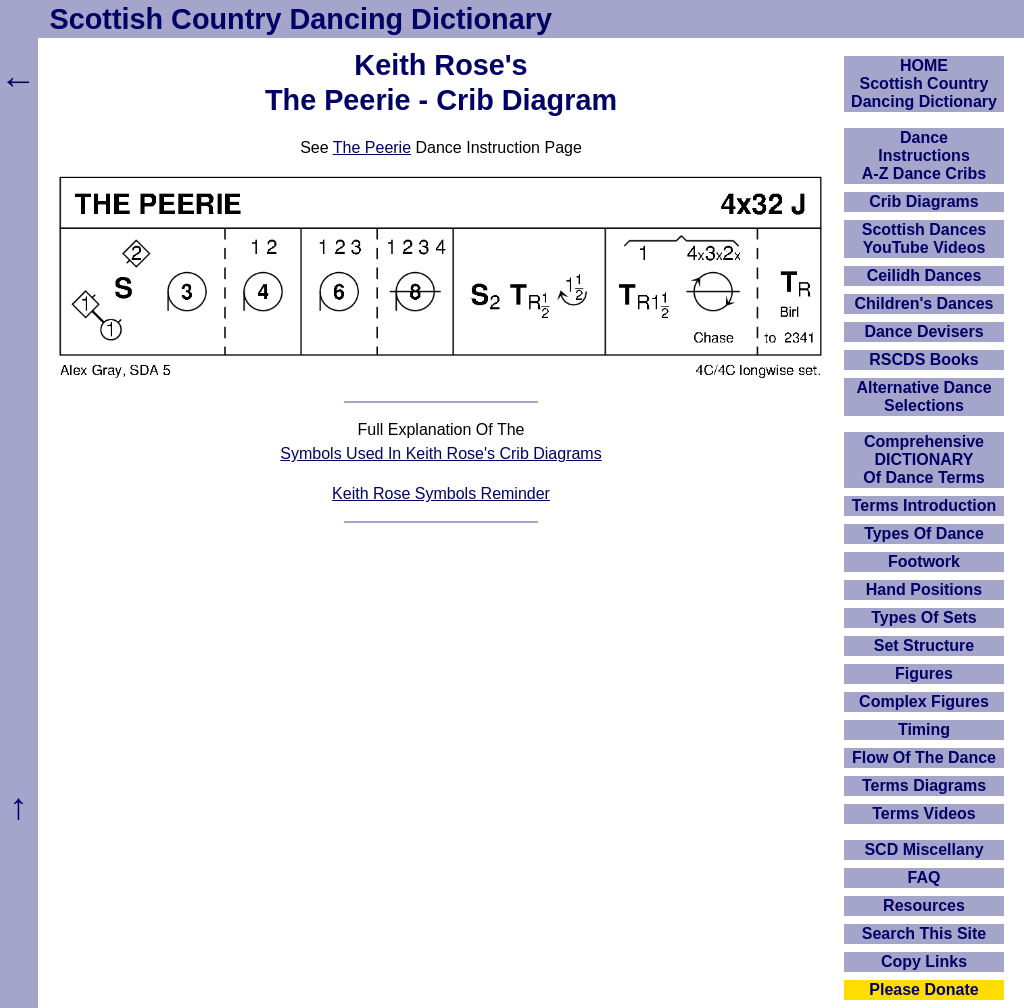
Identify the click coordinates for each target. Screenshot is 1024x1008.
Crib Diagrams (923, 201)
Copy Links (924, 961)
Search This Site (924, 933)
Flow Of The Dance (924, 757)
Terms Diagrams (924, 785)
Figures (924, 673)
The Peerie (372, 147)
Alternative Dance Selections (923, 396)
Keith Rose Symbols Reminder (441, 493)
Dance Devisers (923, 331)
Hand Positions (924, 589)
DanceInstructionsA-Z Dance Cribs (924, 155)
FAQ (924, 877)
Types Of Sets (924, 617)
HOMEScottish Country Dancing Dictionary (924, 83)
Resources (924, 905)
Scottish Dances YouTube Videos (924, 238)
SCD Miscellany (923, 849)
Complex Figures (924, 701)
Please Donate (923, 989)
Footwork (924, 561)
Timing (924, 729)
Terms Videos (923, 813)
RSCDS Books (923, 359)
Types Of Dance (924, 533)
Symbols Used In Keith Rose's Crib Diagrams (440, 453)
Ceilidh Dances (924, 275)
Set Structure (924, 645)
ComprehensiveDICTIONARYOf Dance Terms (924, 459)
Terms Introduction (924, 505)
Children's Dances (924, 303)
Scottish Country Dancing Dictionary (301, 19)
